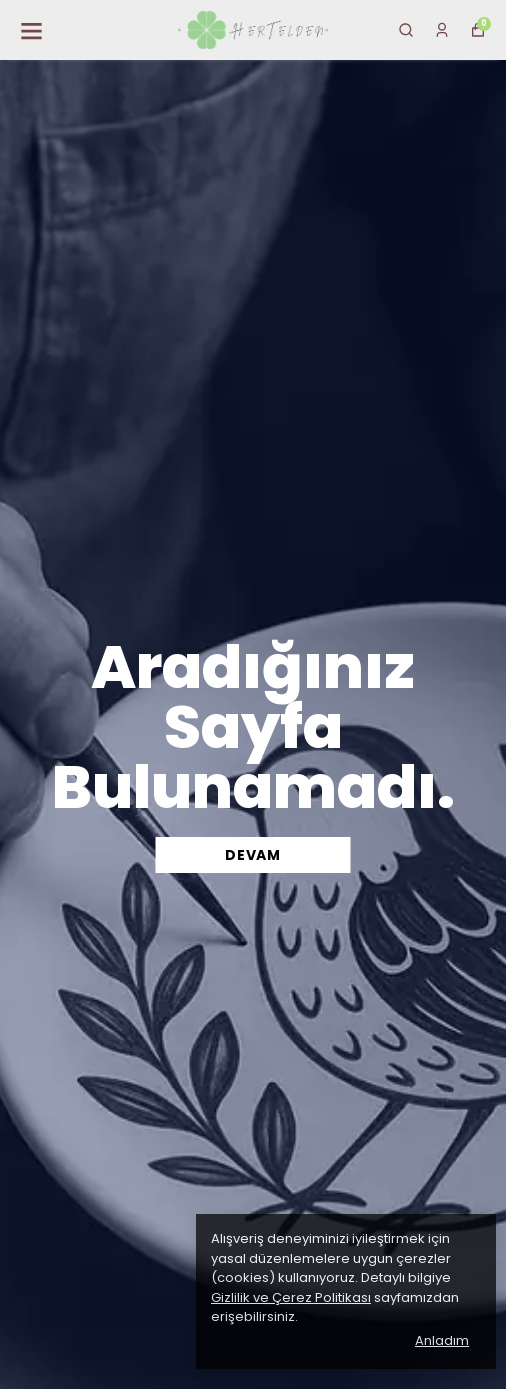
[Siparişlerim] (442, 30)
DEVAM (253, 855)
